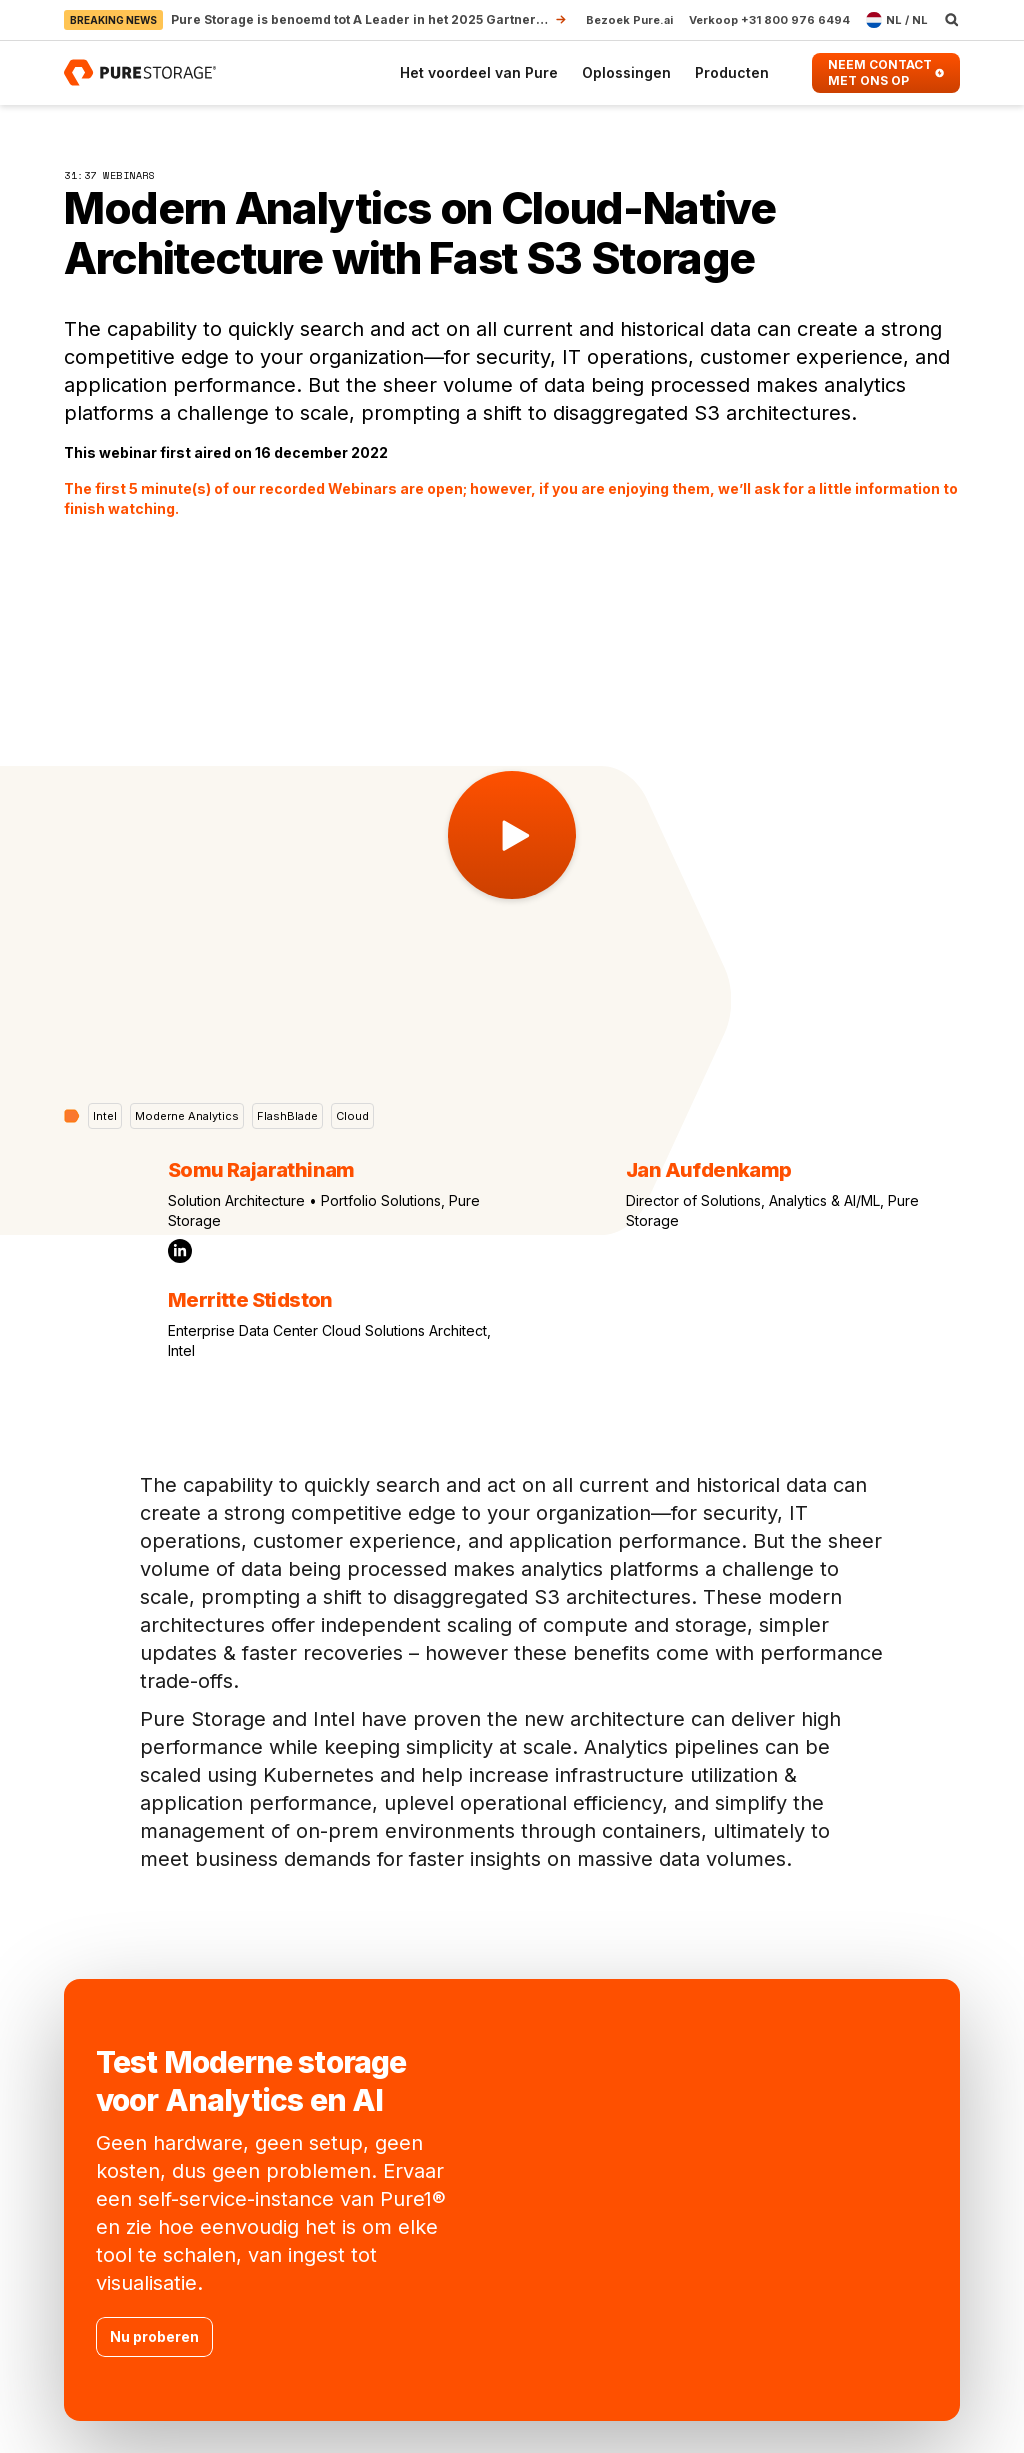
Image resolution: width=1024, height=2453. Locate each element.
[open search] (952, 20)
